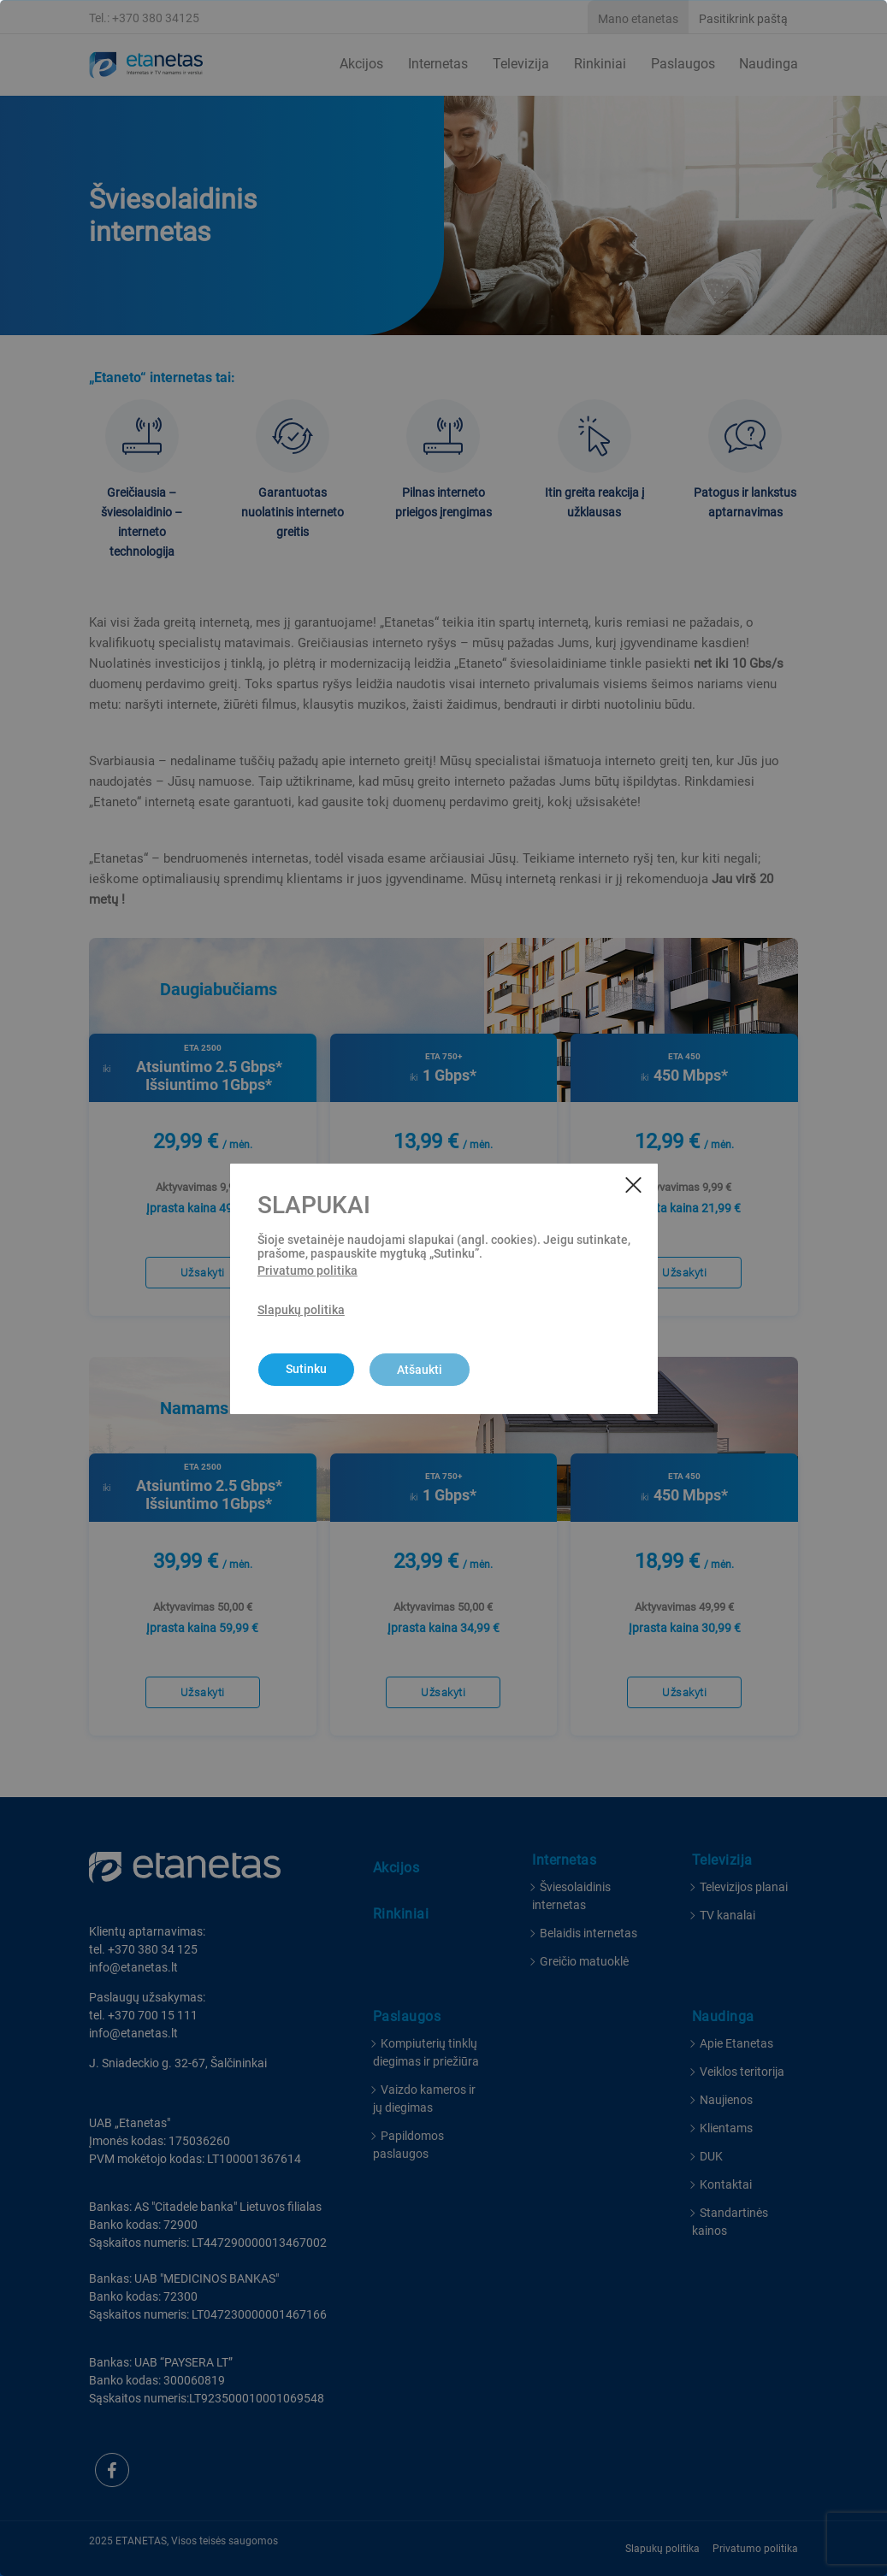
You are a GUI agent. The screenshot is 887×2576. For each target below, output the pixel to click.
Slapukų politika (301, 1310)
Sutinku (306, 1369)
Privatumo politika (307, 1270)
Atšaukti (419, 1369)
